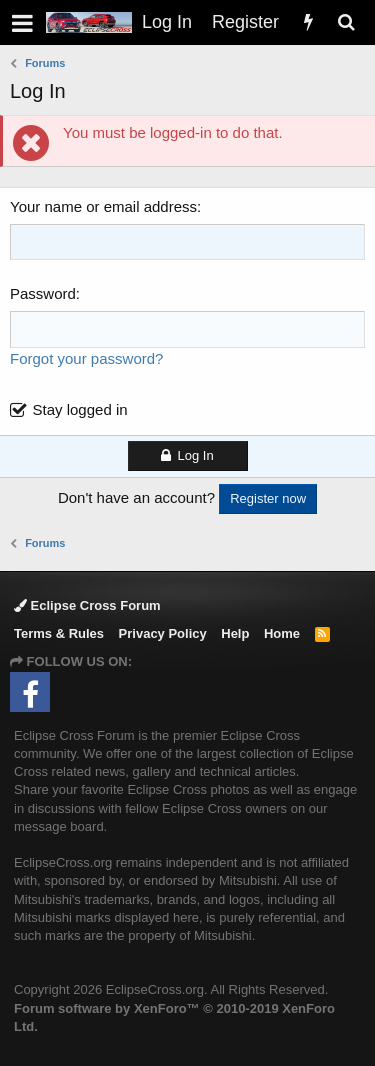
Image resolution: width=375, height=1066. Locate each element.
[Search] (346, 22)
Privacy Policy (163, 633)
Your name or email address (103, 206)
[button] (22, 22)
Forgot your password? (86, 358)
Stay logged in (80, 409)
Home (282, 633)
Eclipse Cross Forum (87, 605)
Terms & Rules (59, 633)
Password (43, 293)
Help (235, 633)
